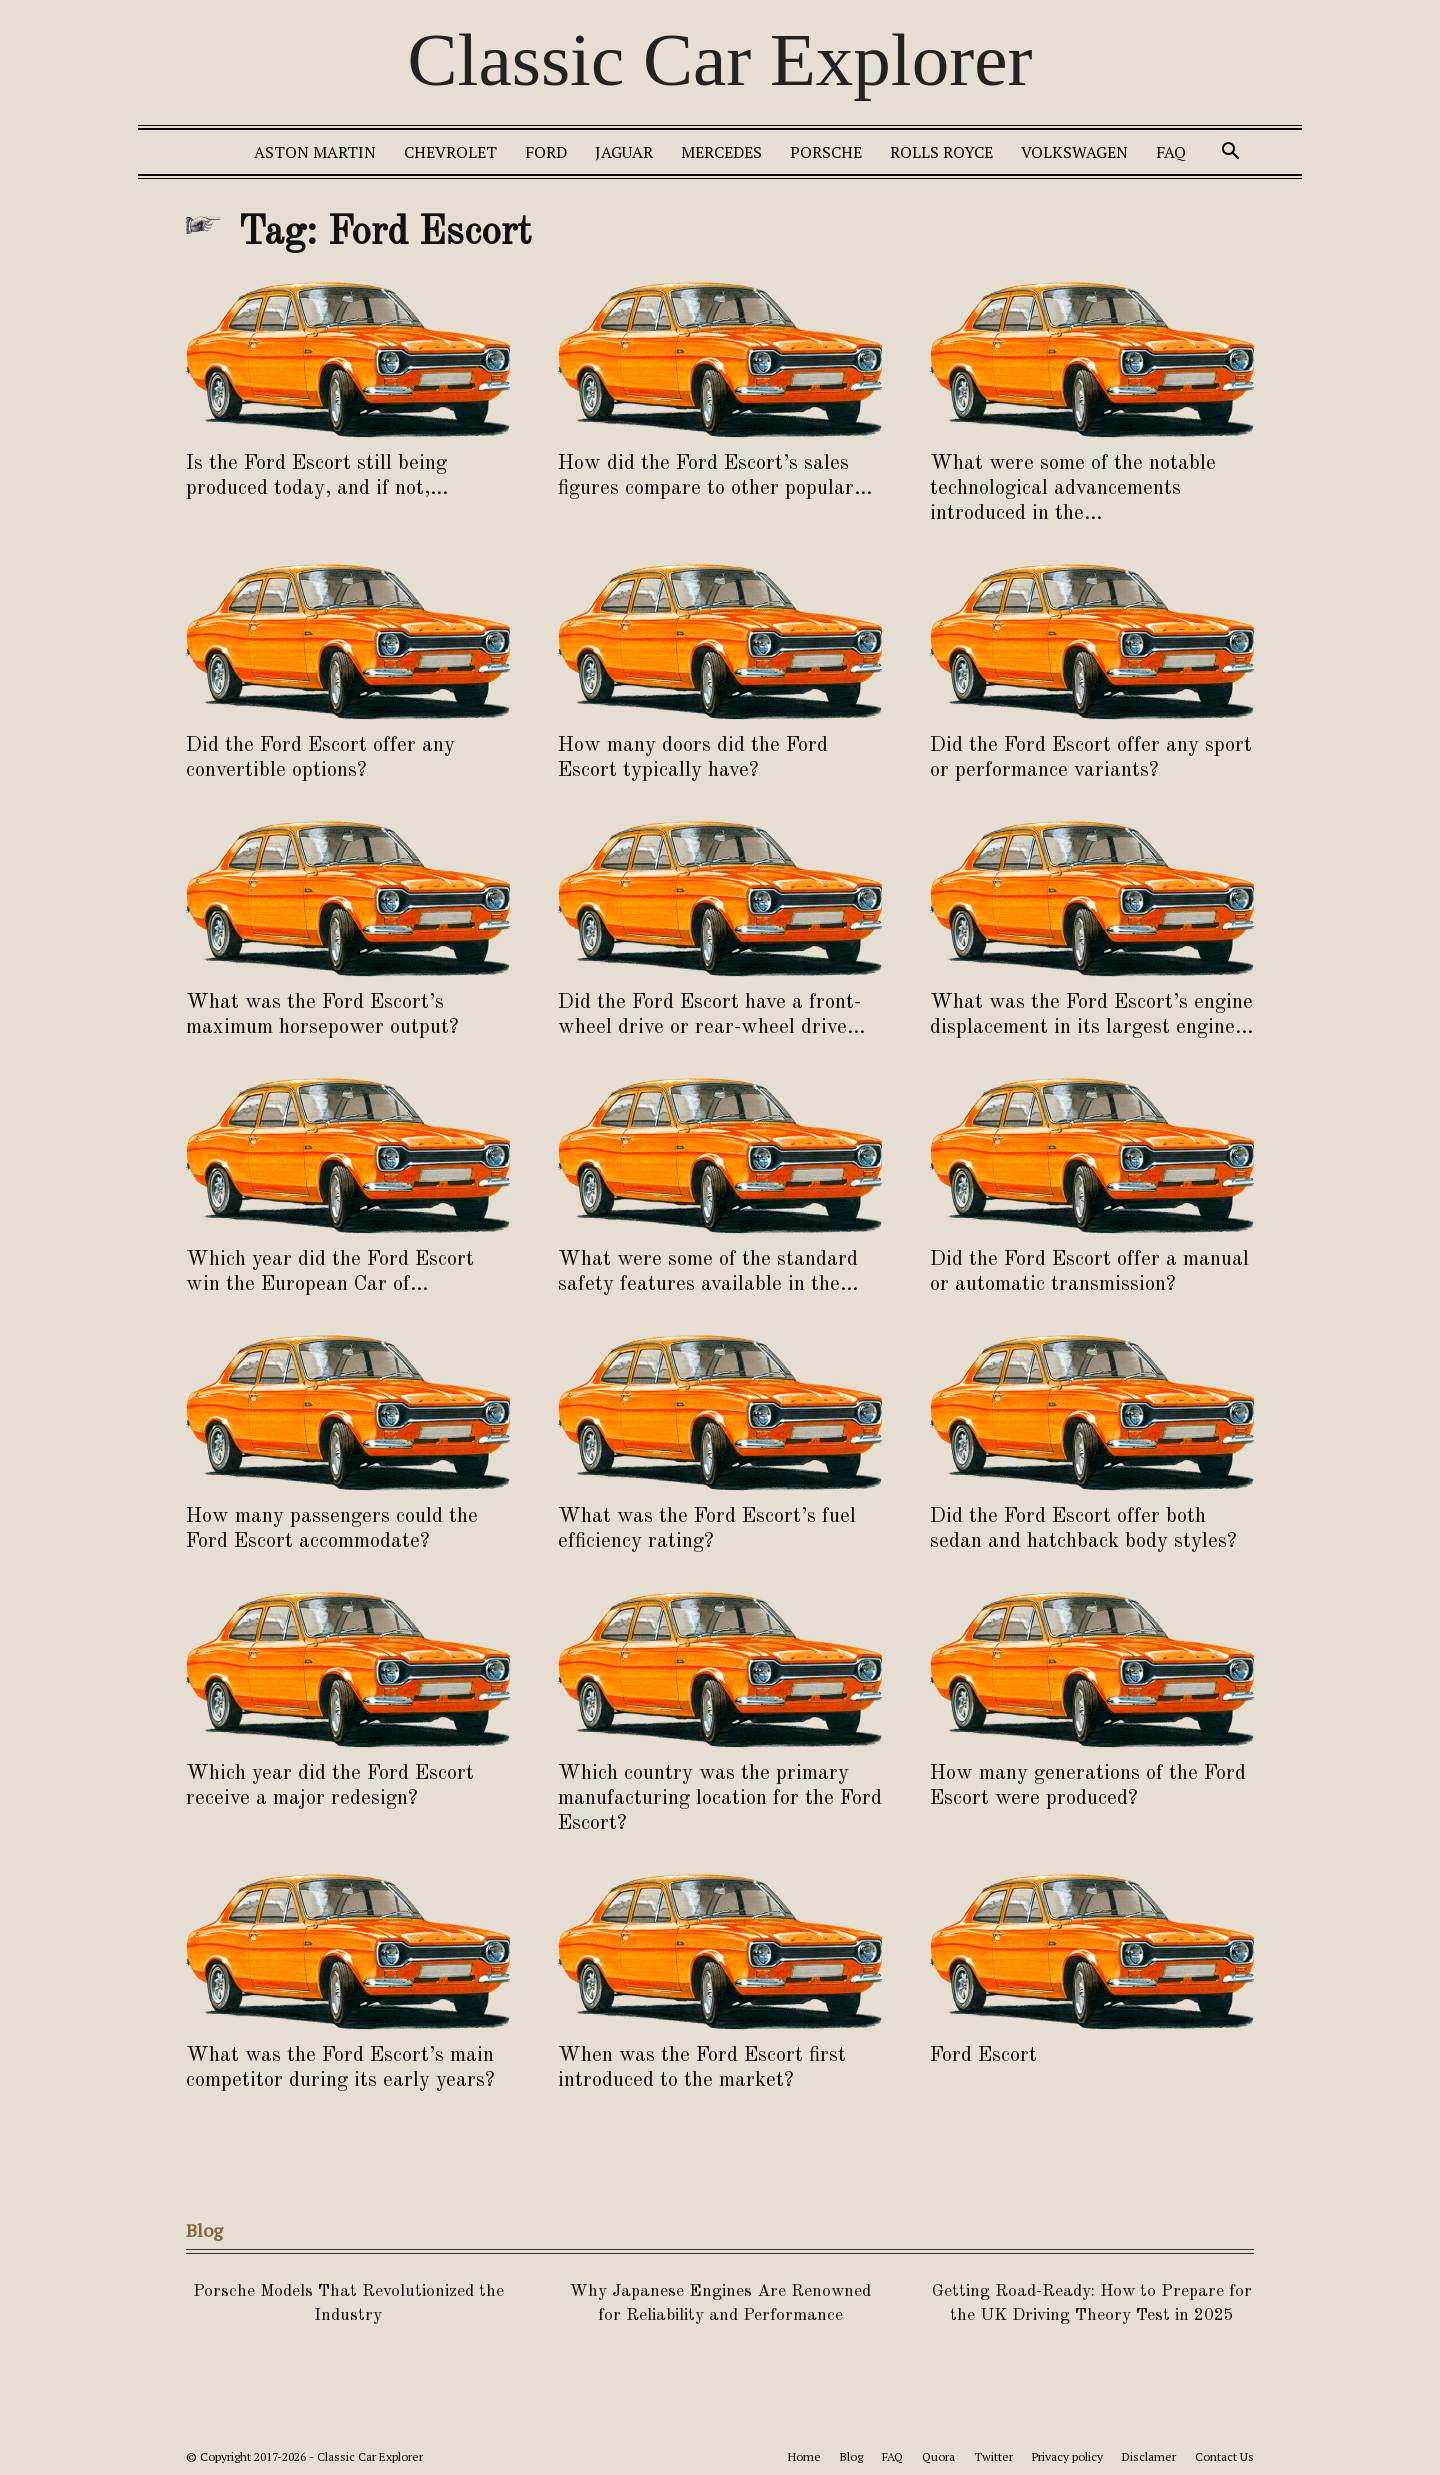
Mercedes (721, 152)
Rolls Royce (941, 152)
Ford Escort (983, 2055)
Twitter (993, 2456)
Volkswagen (1074, 152)
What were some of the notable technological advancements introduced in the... (1073, 488)
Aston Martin (315, 152)
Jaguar (624, 152)
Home (804, 2456)
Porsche (826, 152)
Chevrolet (450, 152)
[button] (1230, 153)
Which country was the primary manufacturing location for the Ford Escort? (720, 1798)
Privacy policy (1067, 2456)
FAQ (1171, 152)
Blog (851, 2456)
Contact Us (1224, 2456)
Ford (546, 152)
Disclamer (1149, 2456)
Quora (938, 2456)
